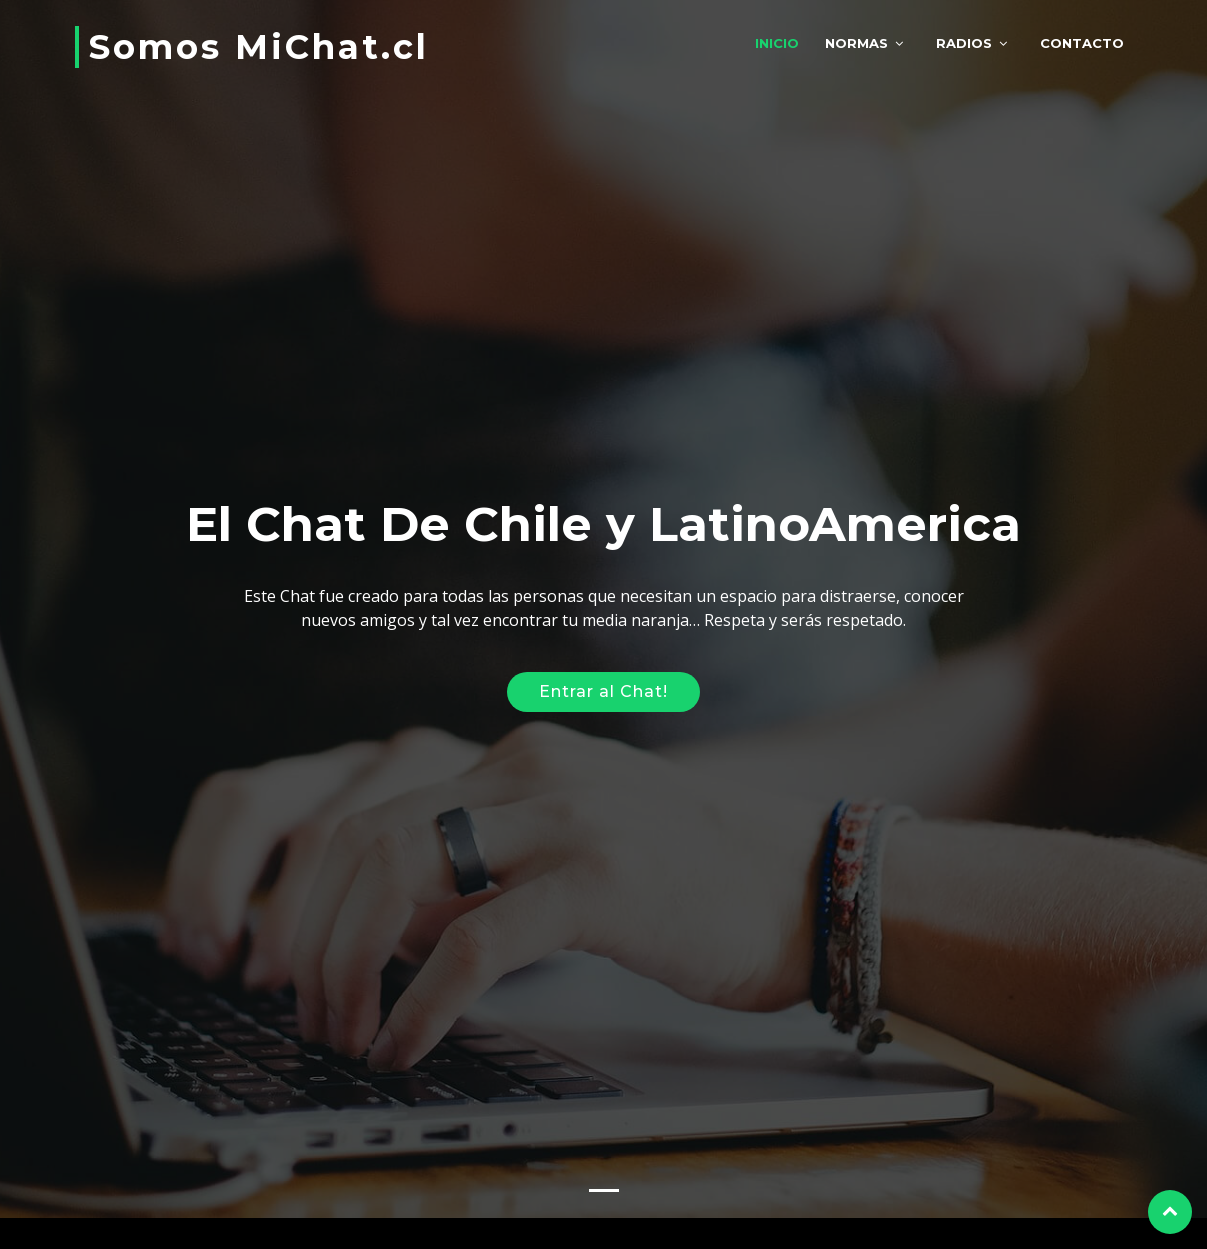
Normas (856, 43)
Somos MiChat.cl (259, 47)
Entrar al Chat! (603, 686)
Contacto (1082, 43)
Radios (964, 43)
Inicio (777, 43)
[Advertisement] (604, 441)
